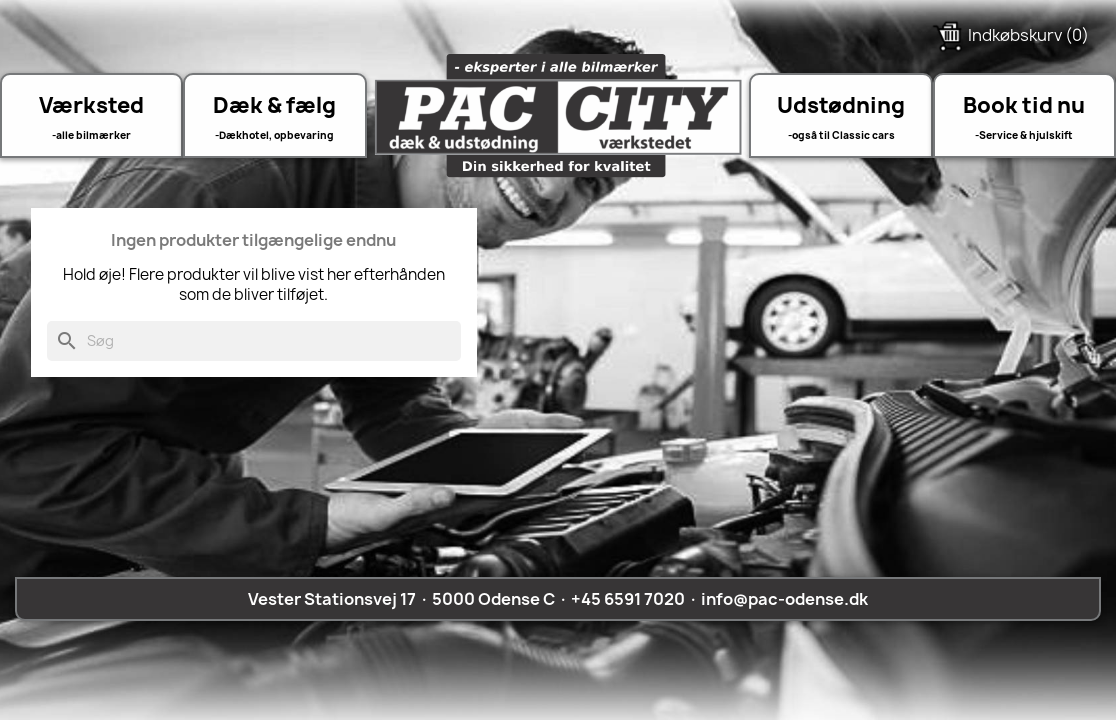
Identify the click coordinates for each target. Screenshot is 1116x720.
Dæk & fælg (274, 105)
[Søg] (254, 341)
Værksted (91, 105)
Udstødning (841, 105)
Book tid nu (1024, 105)
